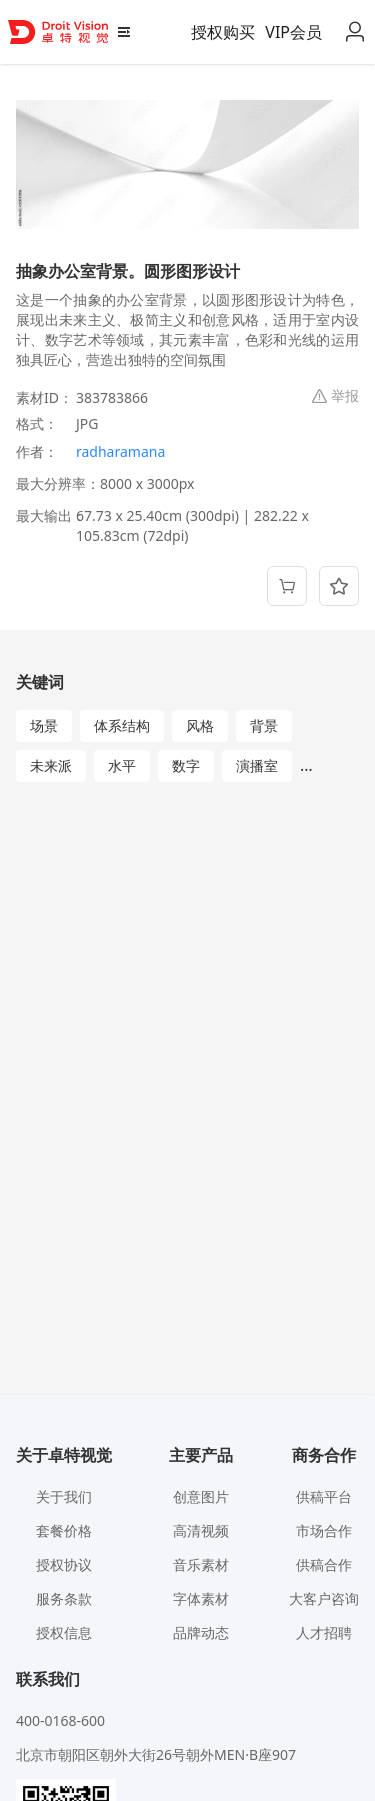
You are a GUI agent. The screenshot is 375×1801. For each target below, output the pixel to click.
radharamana (120, 451)
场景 (44, 725)
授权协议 (64, 1564)
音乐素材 (201, 1564)
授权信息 (64, 1632)
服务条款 (64, 1598)
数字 (186, 765)
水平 (122, 765)
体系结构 (122, 725)
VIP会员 (293, 32)
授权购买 (223, 32)
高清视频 (201, 1530)
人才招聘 (324, 1632)
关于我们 (64, 1496)
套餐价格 (64, 1530)
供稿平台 (324, 1496)
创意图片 (201, 1496)
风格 (200, 725)
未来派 (51, 765)
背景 (264, 725)
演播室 (257, 765)
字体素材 (201, 1598)
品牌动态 (201, 1632)
